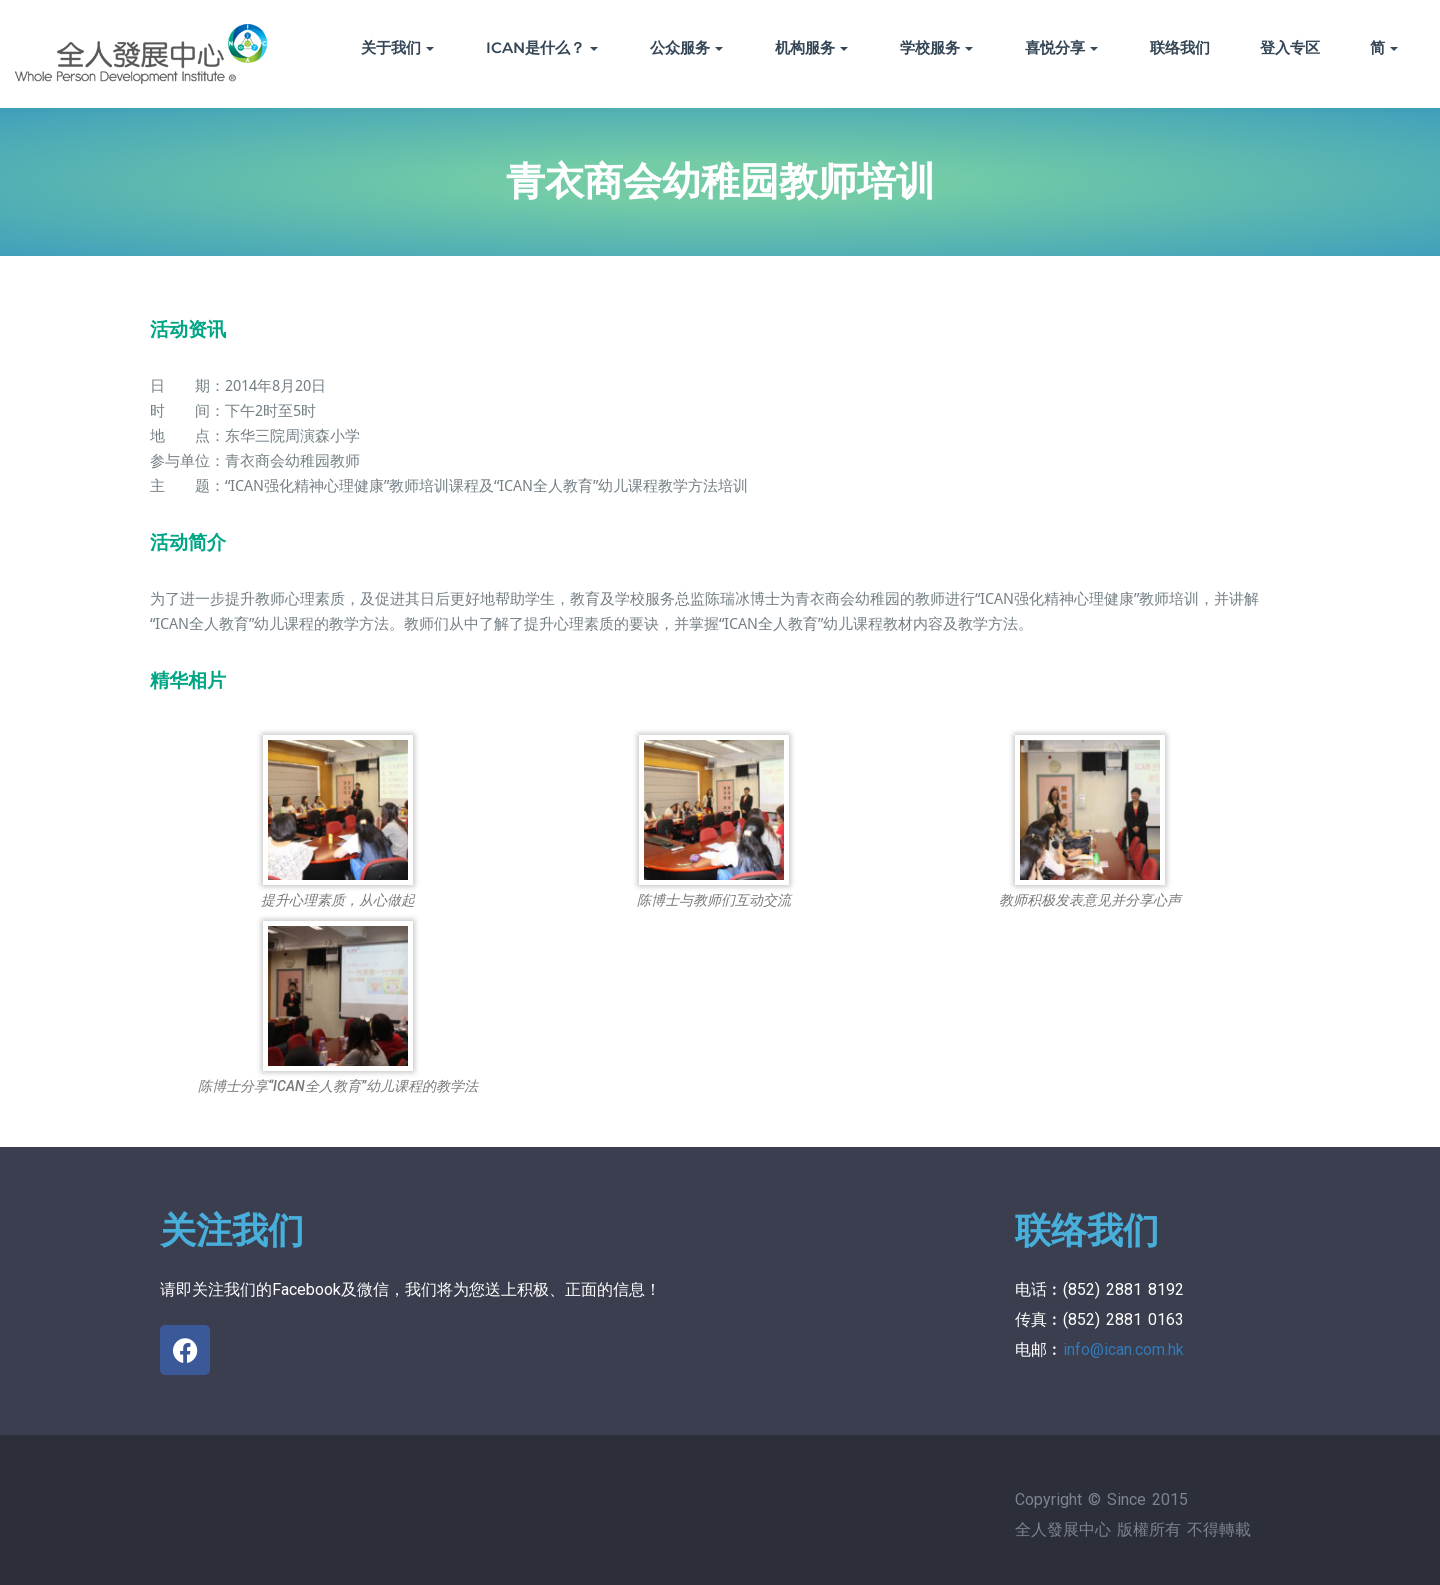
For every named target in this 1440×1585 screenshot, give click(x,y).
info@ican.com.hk (1123, 1349)
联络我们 (1180, 47)
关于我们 (397, 47)
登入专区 (1290, 47)
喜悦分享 (1061, 47)
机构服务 (811, 47)
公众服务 (686, 47)
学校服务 (936, 47)
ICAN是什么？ (542, 47)
